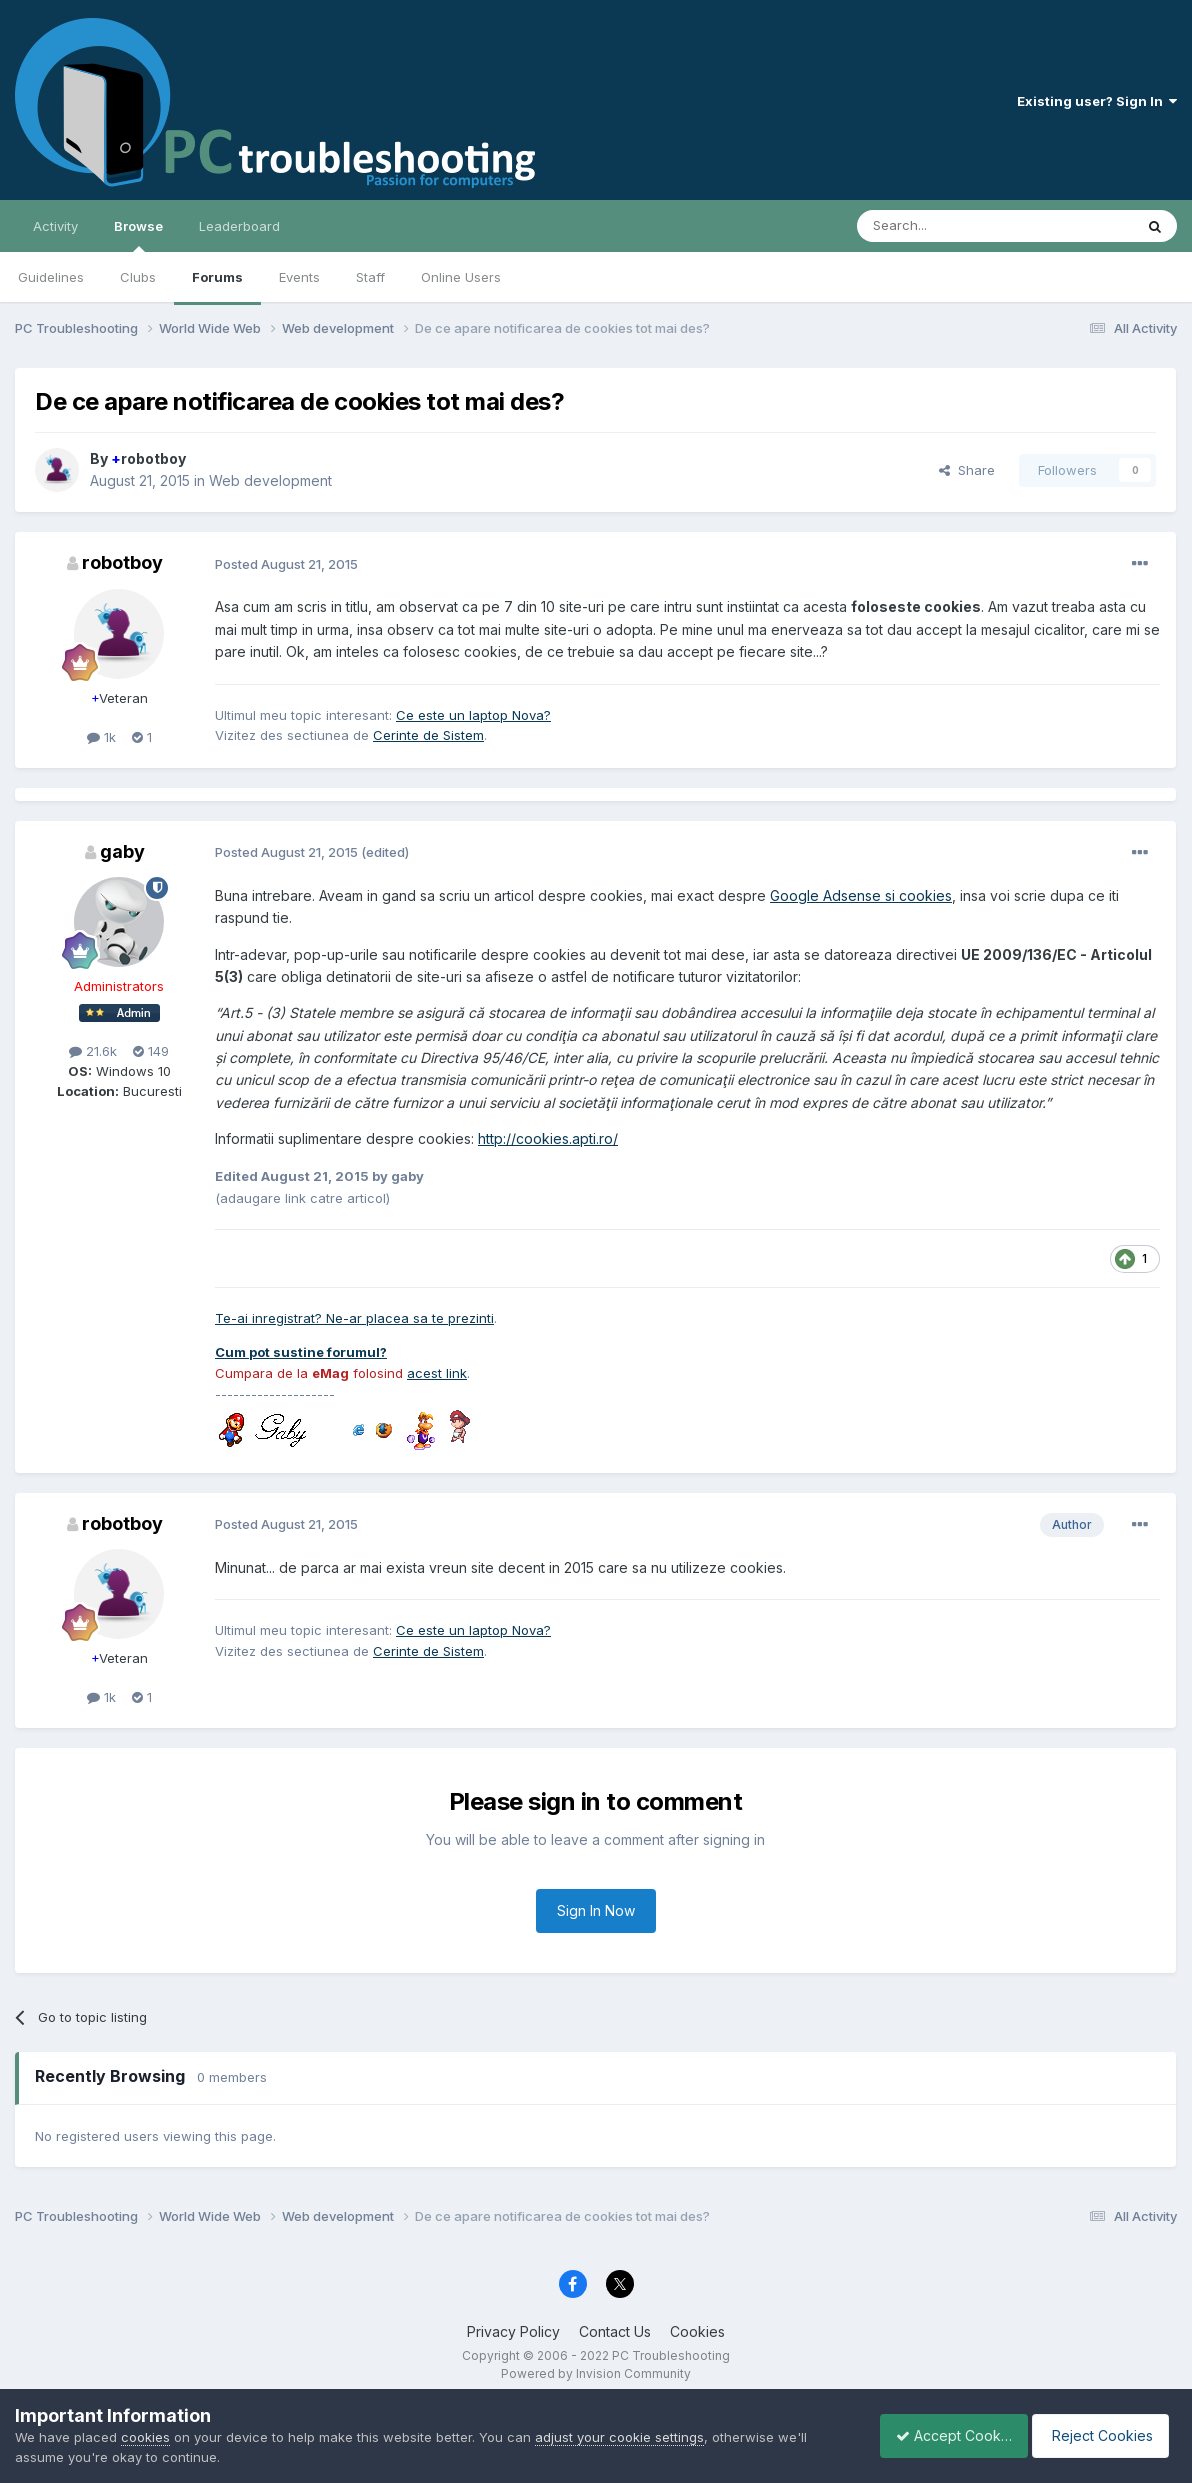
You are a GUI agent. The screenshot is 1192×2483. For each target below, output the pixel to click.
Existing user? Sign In (1097, 101)
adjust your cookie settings (619, 2437)
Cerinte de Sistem (428, 735)
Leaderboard (239, 226)
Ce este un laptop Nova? (473, 715)
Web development (270, 480)
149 (151, 1051)
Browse (138, 235)
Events (299, 277)
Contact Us (615, 2331)
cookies (145, 2437)
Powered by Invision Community (596, 2373)
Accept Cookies (943, 2435)
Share (967, 470)
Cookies (697, 2331)
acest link (437, 1373)
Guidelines (51, 277)
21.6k (93, 1051)
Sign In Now (596, 1910)
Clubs (138, 277)
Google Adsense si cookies (861, 895)
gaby (122, 851)
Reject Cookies (1103, 2435)
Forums (217, 277)
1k (101, 737)
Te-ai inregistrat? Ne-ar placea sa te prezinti (354, 1318)
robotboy (148, 458)
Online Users (461, 277)
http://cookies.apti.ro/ (548, 1138)
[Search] (944, 226)
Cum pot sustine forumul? (301, 1352)
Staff (370, 277)
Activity (55, 226)
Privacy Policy (513, 2331)
